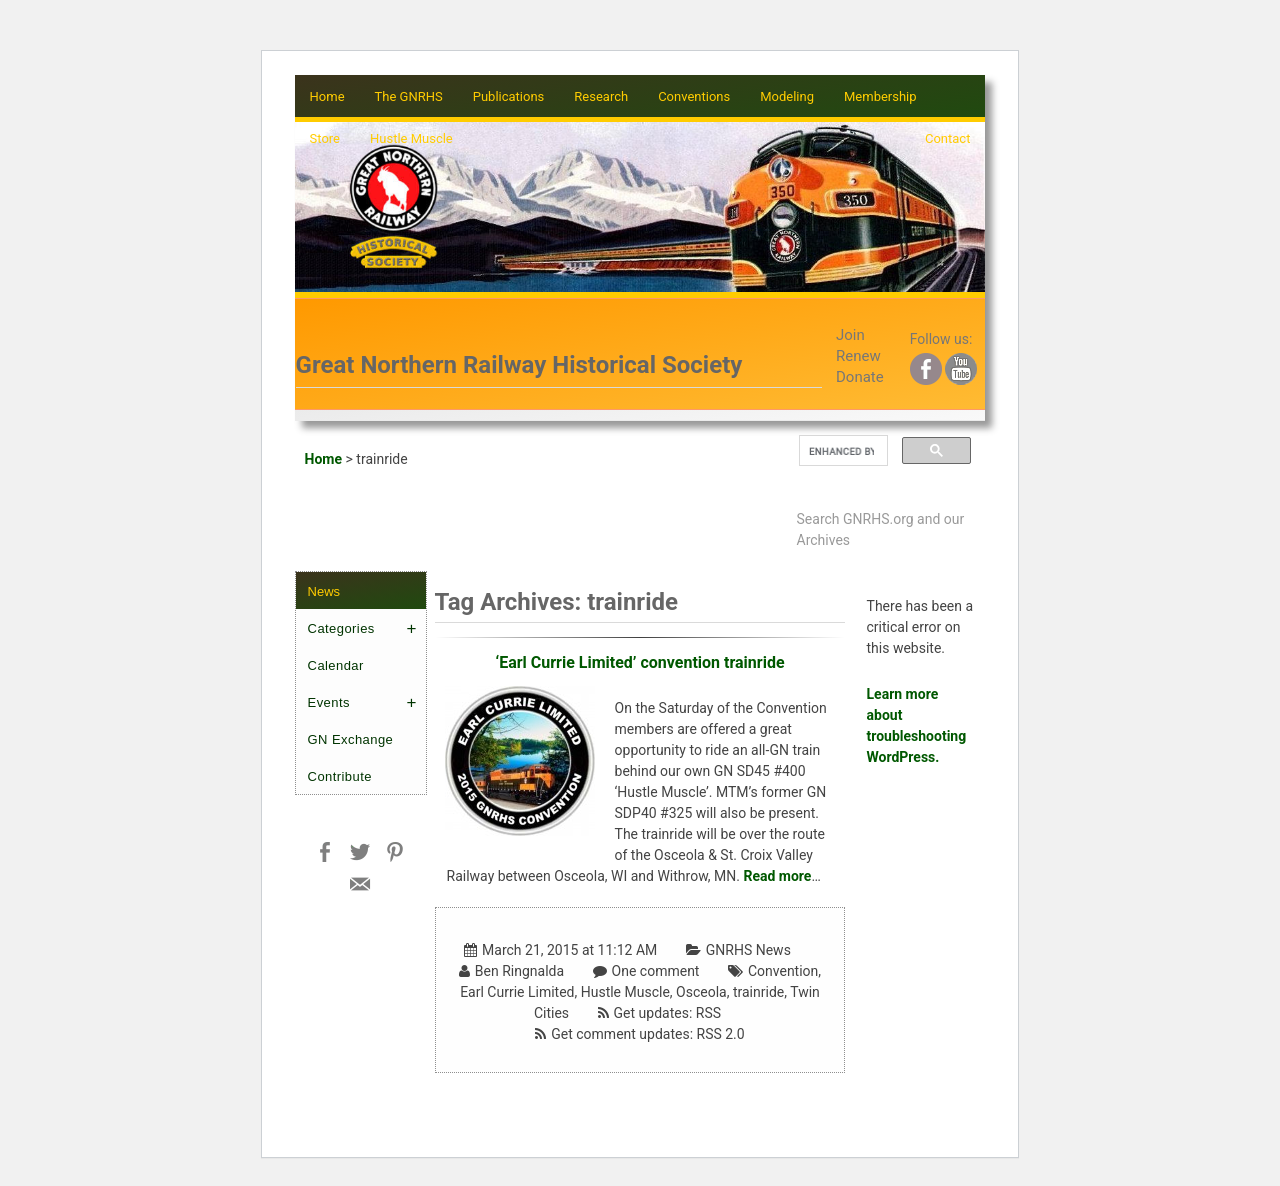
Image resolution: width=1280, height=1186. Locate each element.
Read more (777, 876)
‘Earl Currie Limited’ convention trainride (639, 662)
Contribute (340, 776)
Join (850, 335)
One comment (656, 971)
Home (327, 96)
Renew (858, 356)
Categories (341, 628)
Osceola (701, 992)
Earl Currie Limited (517, 992)
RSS (708, 1013)
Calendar (336, 665)
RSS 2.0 (721, 1034)
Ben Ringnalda (519, 971)
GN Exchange (351, 739)
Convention (783, 971)
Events (329, 702)
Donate (860, 377)
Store (325, 138)
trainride (758, 992)
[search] (842, 451)
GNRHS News (748, 950)
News (324, 591)
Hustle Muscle (625, 992)
